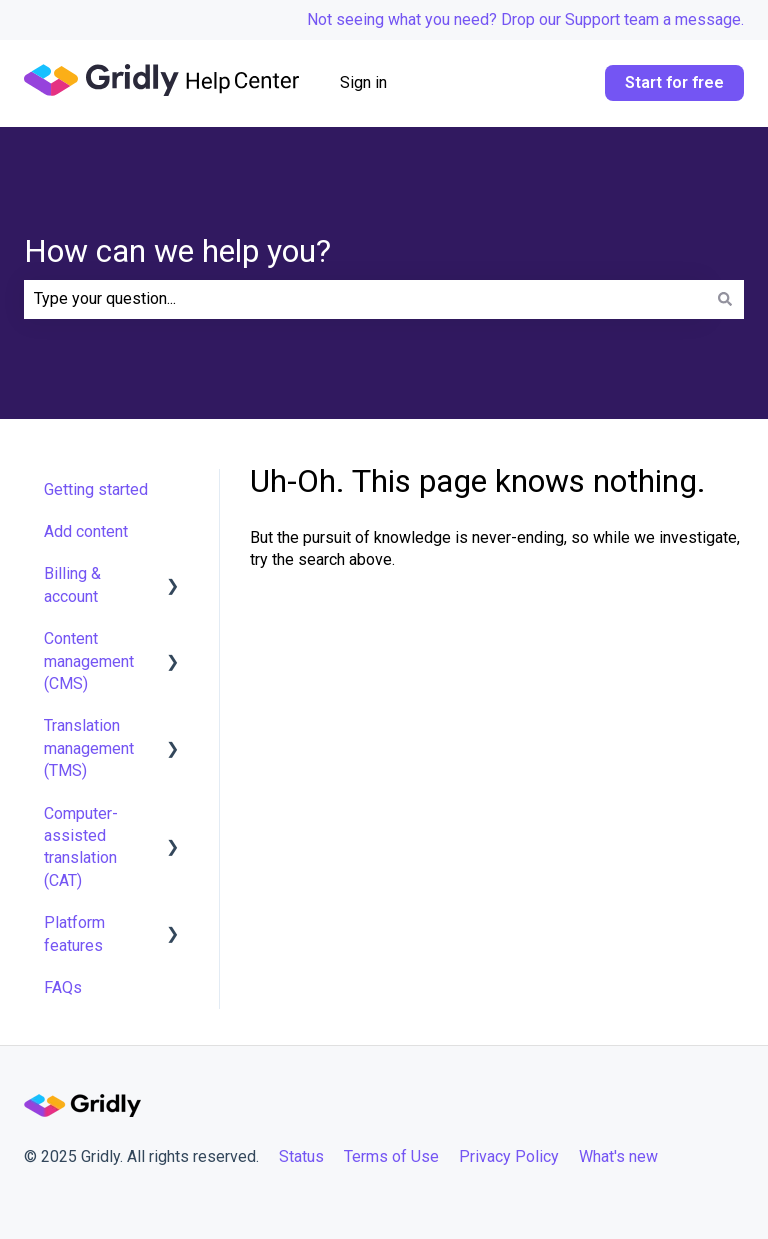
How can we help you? (177, 251)
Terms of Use (391, 1156)
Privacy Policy (509, 1156)
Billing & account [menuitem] (72, 584)
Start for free (674, 82)
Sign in (363, 82)
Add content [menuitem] (86, 531)
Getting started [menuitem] (96, 489)
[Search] (725, 299)
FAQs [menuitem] (63, 987)
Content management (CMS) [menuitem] (89, 661)
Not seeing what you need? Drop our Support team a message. (525, 19)
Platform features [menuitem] (74, 933)
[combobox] (365, 299)
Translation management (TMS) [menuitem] (89, 748)
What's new (620, 1156)
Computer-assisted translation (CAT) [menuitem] (81, 847)
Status (301, 1156)
